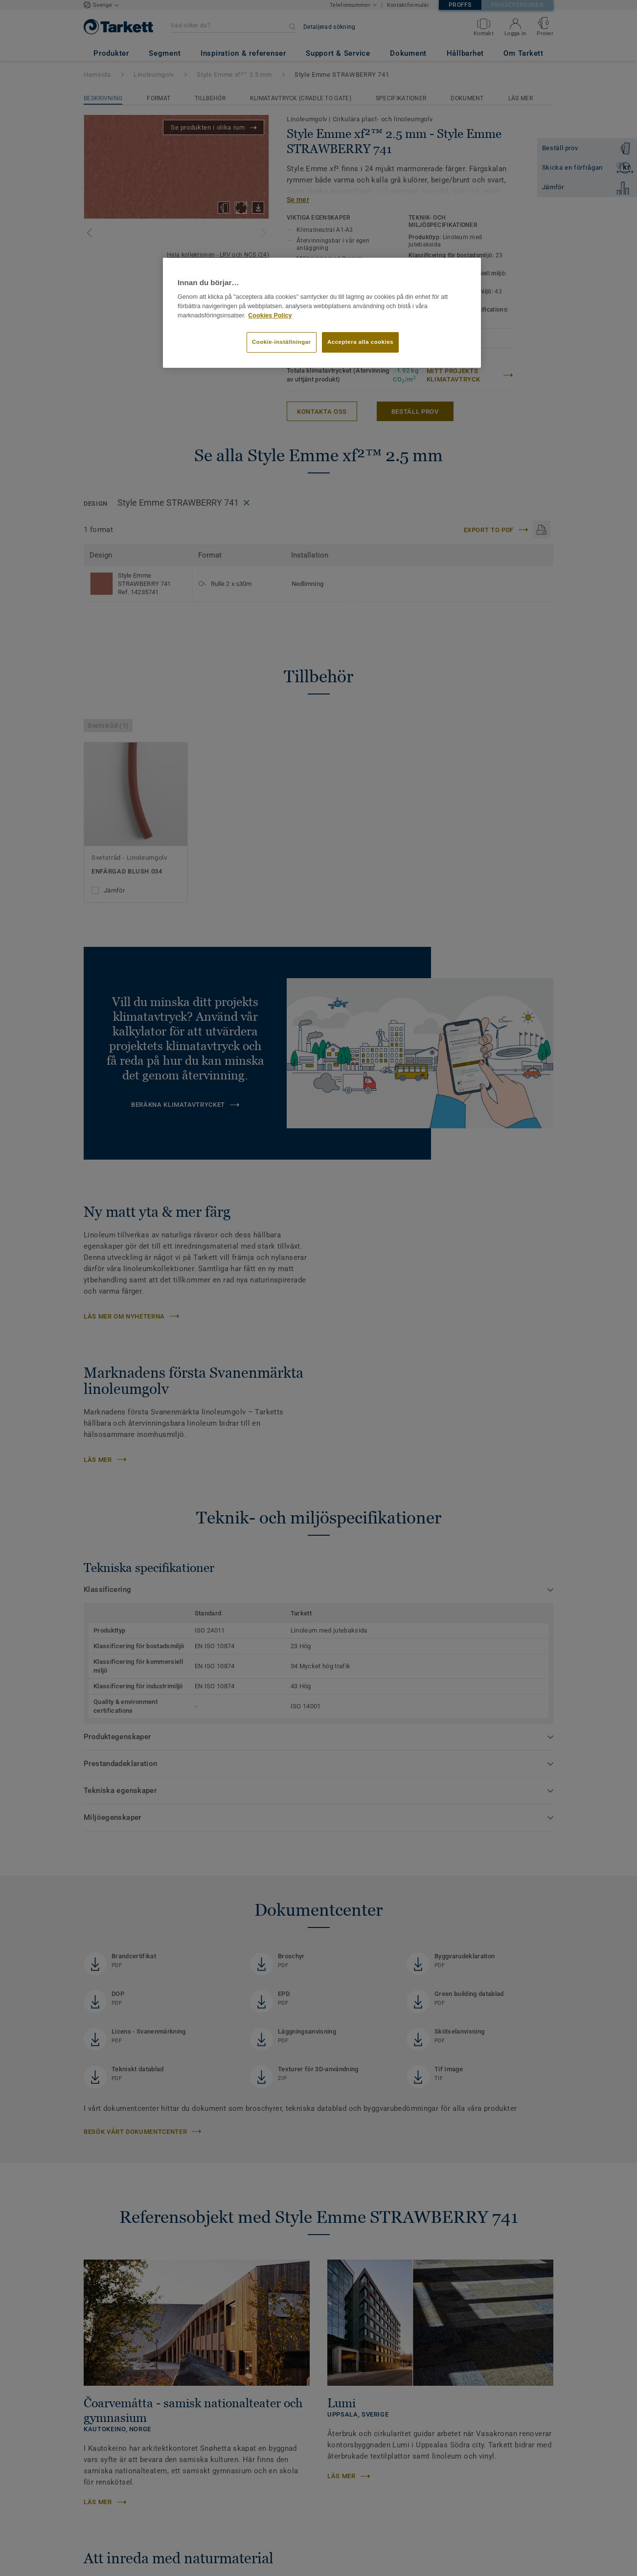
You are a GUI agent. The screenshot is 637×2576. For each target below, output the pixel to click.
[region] (322, 313)
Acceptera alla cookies (360, 342)
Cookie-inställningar (281, 342)
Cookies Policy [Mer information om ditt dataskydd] (270, 315)
